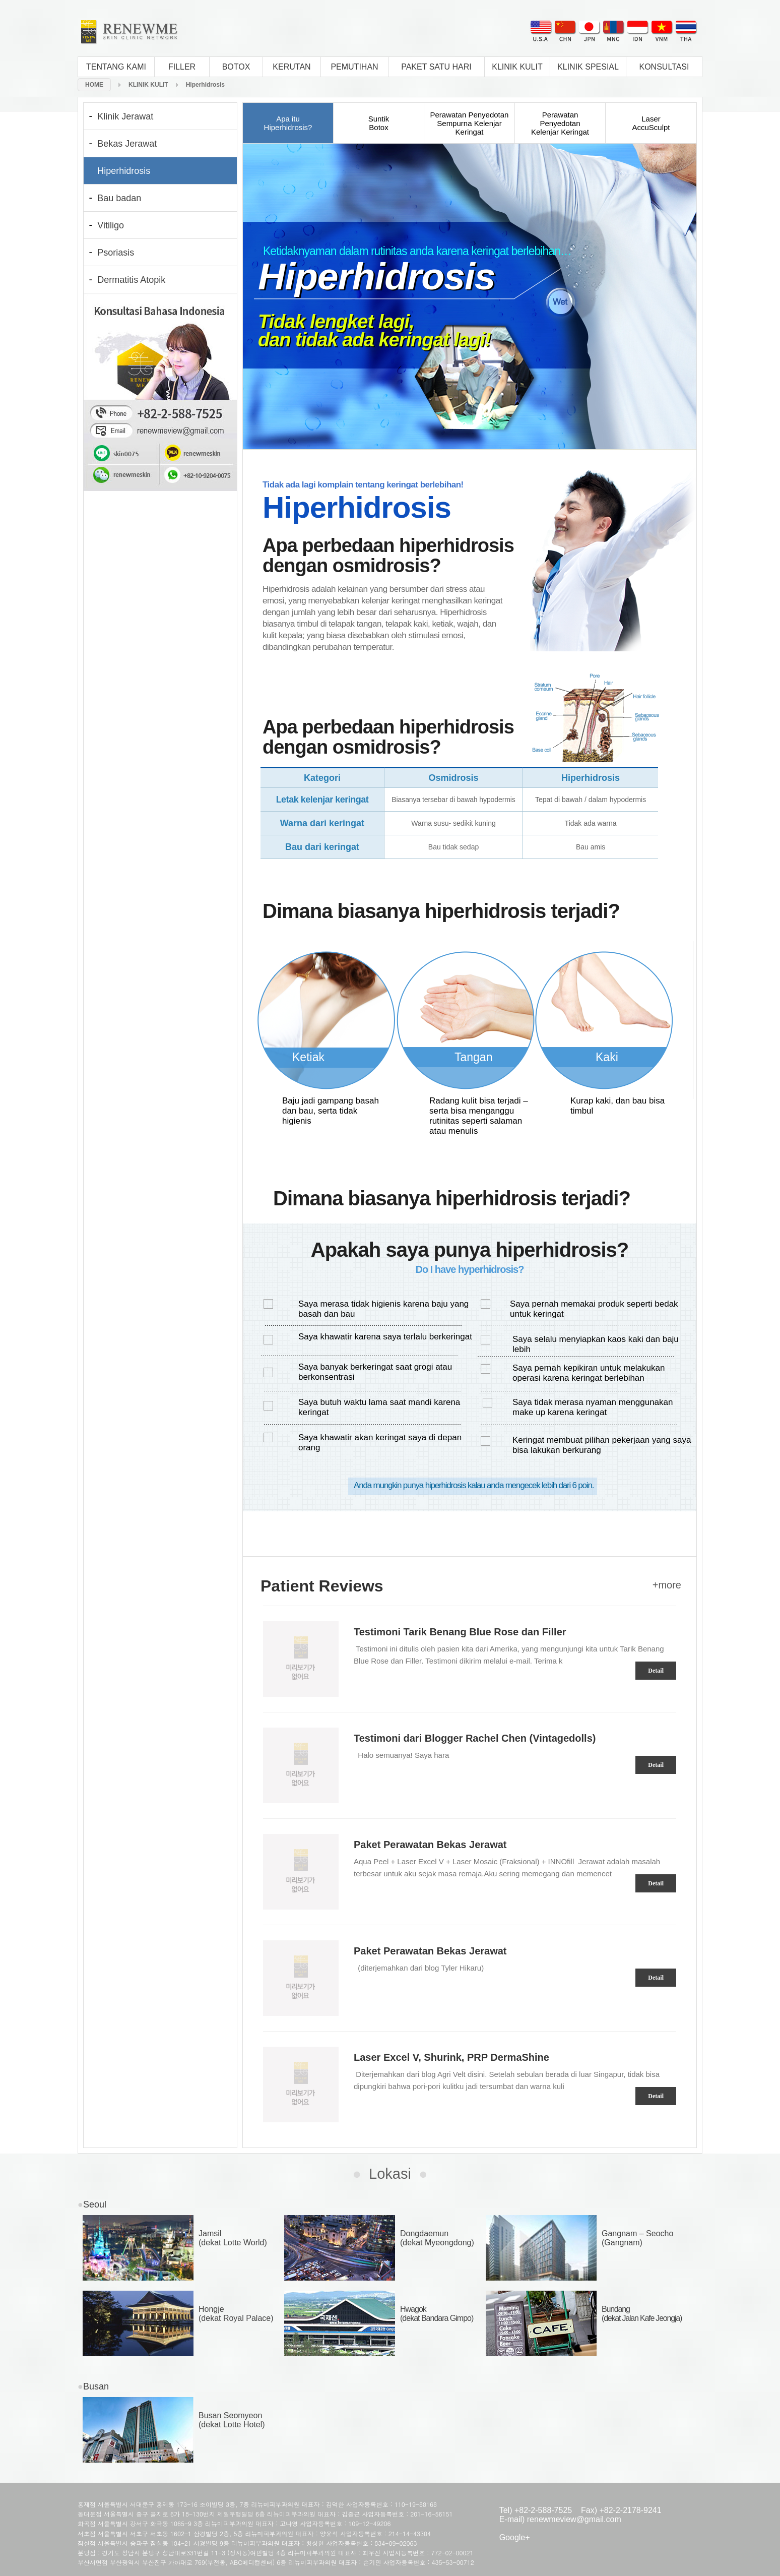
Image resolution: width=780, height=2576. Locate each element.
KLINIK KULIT (517, 67)
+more (667, 1584)
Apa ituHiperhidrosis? (288, 123)
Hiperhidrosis (205, 84)
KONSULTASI (664, 67)
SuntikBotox (378, 123)
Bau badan (119, 198)
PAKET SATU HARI (436, 67)
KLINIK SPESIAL (588, 67)
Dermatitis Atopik (131, 280)
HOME (94, 84)
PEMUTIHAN (354, 67)
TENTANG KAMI (116, 67)
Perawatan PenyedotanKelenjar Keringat (560, 123)
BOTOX (236, 67)
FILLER (182, 67)
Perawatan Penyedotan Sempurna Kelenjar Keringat (469, 123)
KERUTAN (291, 67)
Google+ (514, 2537)
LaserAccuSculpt (651, 123)
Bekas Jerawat (127, 144)
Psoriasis (115, 253)
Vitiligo (110, 225)
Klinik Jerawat (125, 116)
